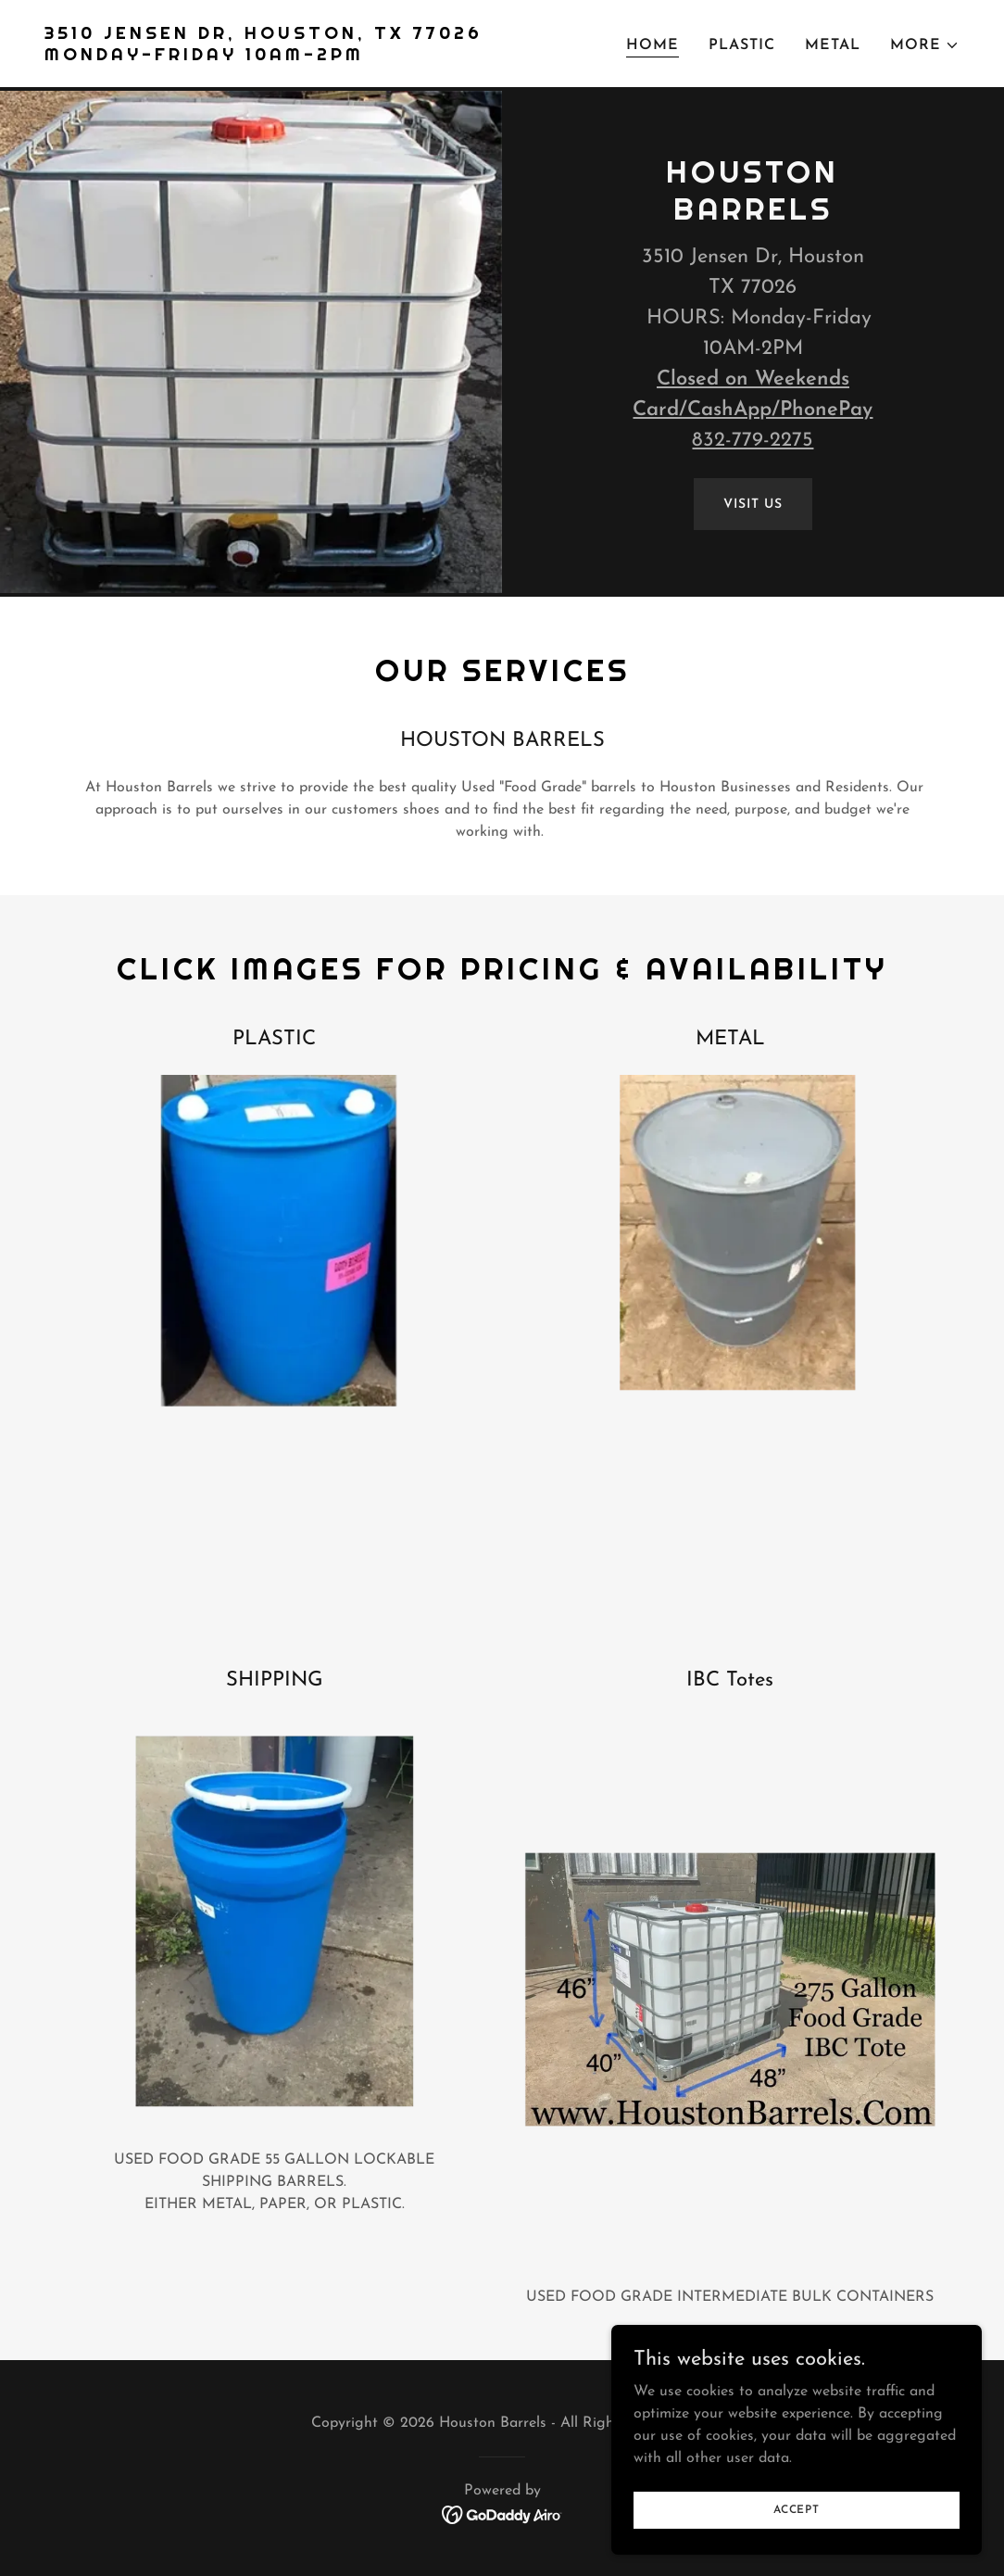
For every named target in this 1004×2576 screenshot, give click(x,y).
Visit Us (752, 504)
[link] (263, 56)
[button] (925, 45)
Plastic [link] (742, 45)
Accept (796, 2509)
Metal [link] (832, 45)
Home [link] (652, 45)
